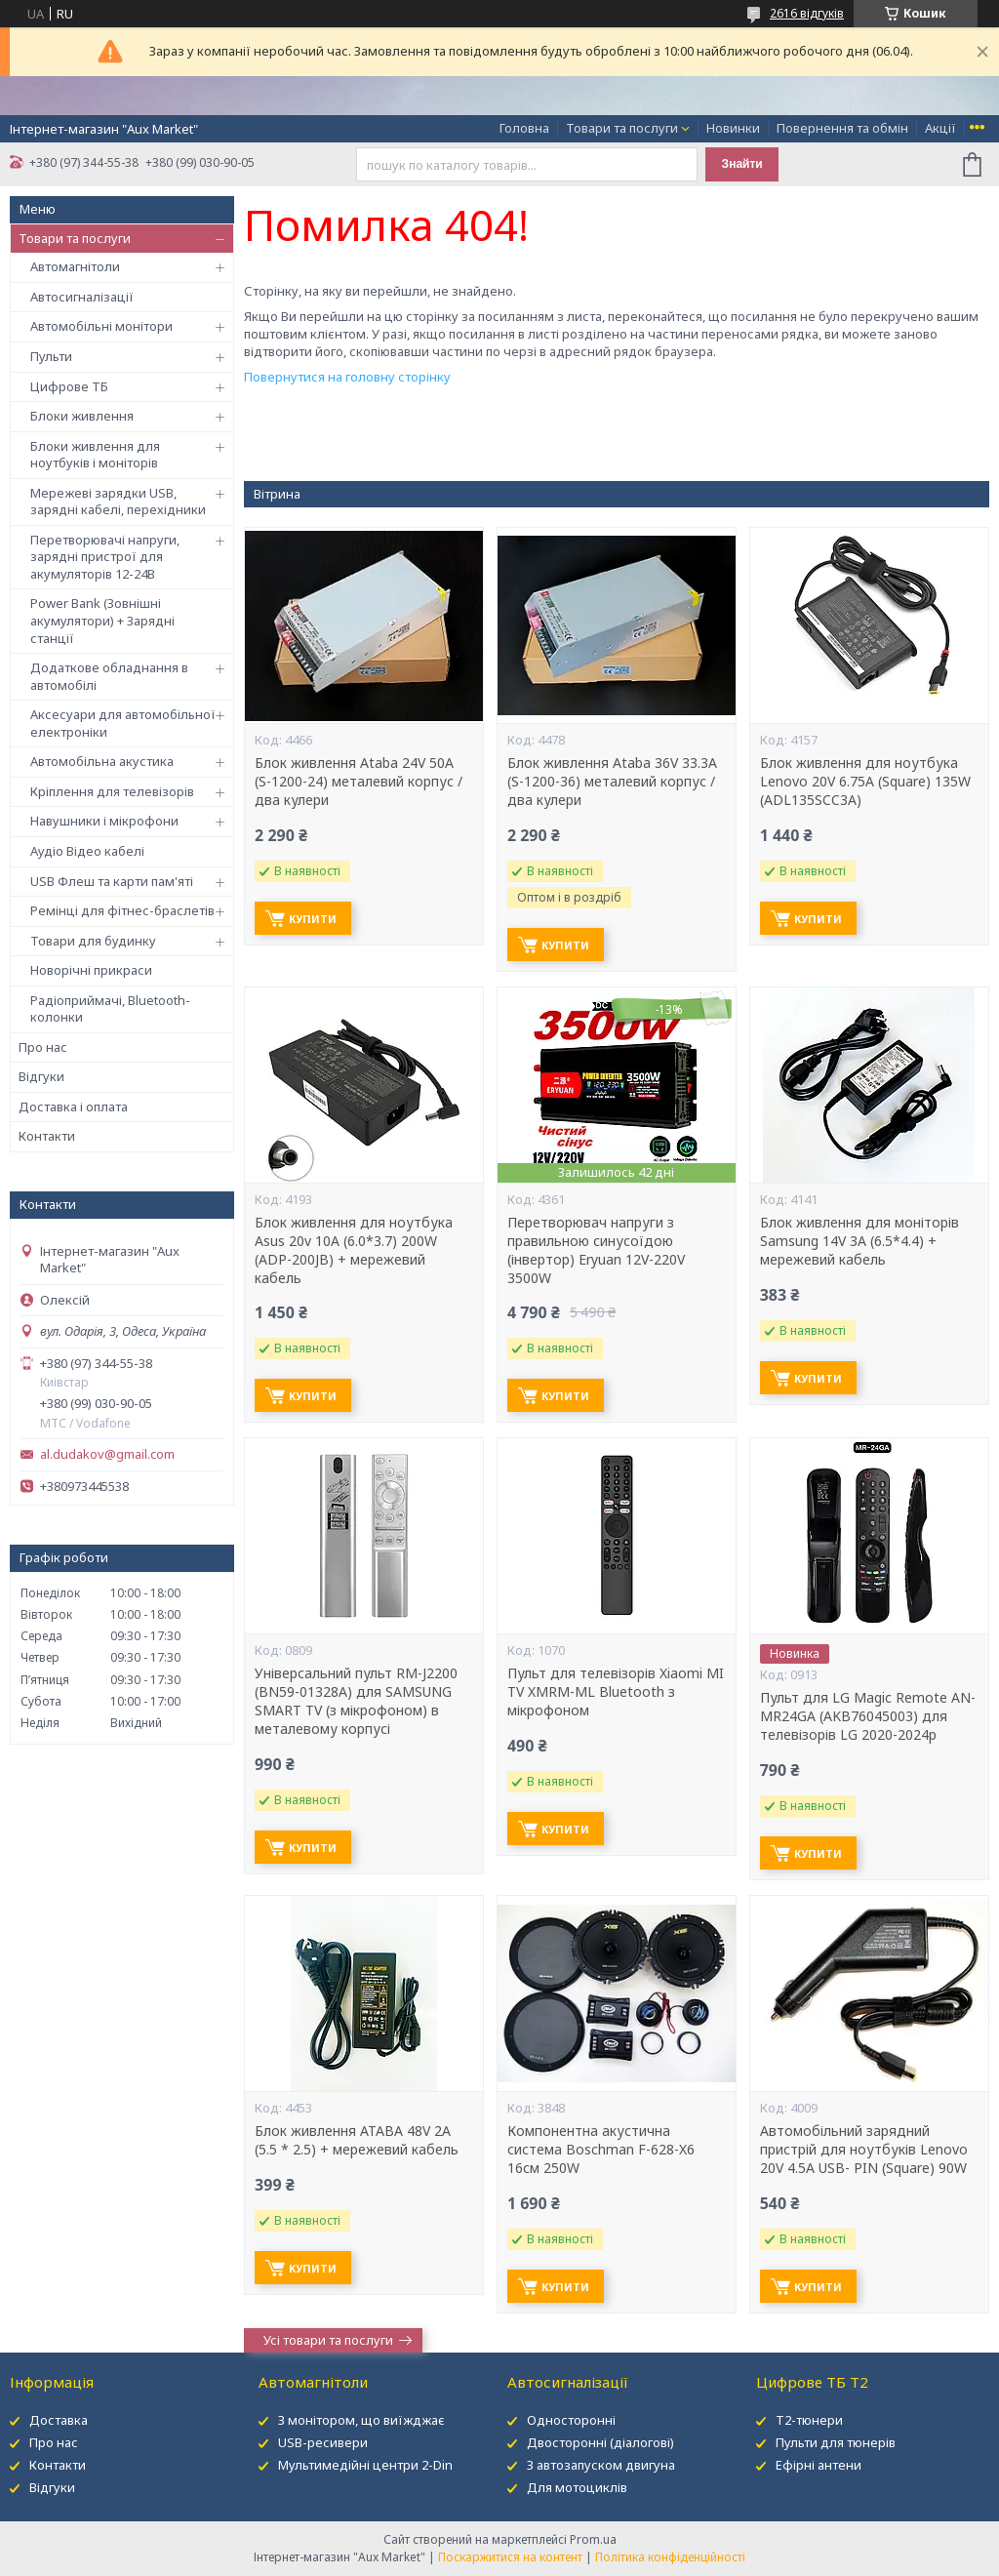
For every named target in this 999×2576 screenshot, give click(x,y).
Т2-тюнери (809, 2420)
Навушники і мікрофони (104, 820)
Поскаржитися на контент (510, 2557)
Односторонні (571, 2420)
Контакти (47, 1136)
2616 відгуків (807, 13)
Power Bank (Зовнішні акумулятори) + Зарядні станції (102, 620)
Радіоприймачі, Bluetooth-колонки (110, 1008)
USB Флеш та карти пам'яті (111, 881)
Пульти (51, 356)
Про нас (43, 1047)
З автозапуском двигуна (601, 2465)
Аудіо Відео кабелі (87, 851)
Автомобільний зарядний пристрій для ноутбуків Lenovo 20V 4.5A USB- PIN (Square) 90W (864, 2149)
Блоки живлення (82, 415)
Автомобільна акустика (102, 761)
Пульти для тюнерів (836, 2442)
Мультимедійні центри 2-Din (365, 2465)
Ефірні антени (818, 2465)
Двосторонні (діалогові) (600, 2442)
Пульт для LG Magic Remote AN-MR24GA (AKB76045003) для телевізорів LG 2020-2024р (868, 1716)
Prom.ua (593, 2539)
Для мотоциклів (577, 2487)
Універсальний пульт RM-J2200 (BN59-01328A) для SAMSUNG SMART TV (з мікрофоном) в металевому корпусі (356, 1701)
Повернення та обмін (842, 128)
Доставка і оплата (73, 1106)
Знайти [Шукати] (742, 164)
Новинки (733, 128)
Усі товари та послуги (328, 2340)
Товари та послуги (622, 128)
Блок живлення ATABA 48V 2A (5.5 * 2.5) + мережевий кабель (357, 2140)
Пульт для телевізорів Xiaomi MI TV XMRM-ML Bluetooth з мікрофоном (615, 1692)
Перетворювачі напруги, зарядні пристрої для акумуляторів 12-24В (105, 557)
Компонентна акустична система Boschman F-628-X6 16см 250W (601, 2149)
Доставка (58, 2420)
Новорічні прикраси (91, 970)
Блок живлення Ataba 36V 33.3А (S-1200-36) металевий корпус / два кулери (612, 781)
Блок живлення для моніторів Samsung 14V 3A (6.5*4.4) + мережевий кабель (859, 1241)
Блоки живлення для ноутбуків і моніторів (95, 454)
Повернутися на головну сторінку (347, 376)
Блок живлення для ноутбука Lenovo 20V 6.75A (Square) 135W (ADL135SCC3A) (865, 781)
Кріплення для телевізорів (112, 791)
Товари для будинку (93, 940)
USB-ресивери (323, 2442)
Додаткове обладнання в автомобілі (109, 676)
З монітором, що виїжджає (361, 2420)
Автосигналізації (82, 296)
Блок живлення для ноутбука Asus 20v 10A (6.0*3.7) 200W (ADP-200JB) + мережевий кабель (354, 1250)
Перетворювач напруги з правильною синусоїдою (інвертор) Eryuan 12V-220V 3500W (596, 1250)
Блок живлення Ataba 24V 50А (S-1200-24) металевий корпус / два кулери (358, 781)
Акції (940, 128)
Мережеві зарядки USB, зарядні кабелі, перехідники (118, 501)
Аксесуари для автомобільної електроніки (123, 723)
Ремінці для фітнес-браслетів (122, 910)
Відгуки (41, 1076)
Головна (524, 128)
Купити (313, 918)
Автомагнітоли (75, 266)
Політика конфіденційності (670, 2557)
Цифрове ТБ (69, 386)
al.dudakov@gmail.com (107, 1454)
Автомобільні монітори (101, 326)
